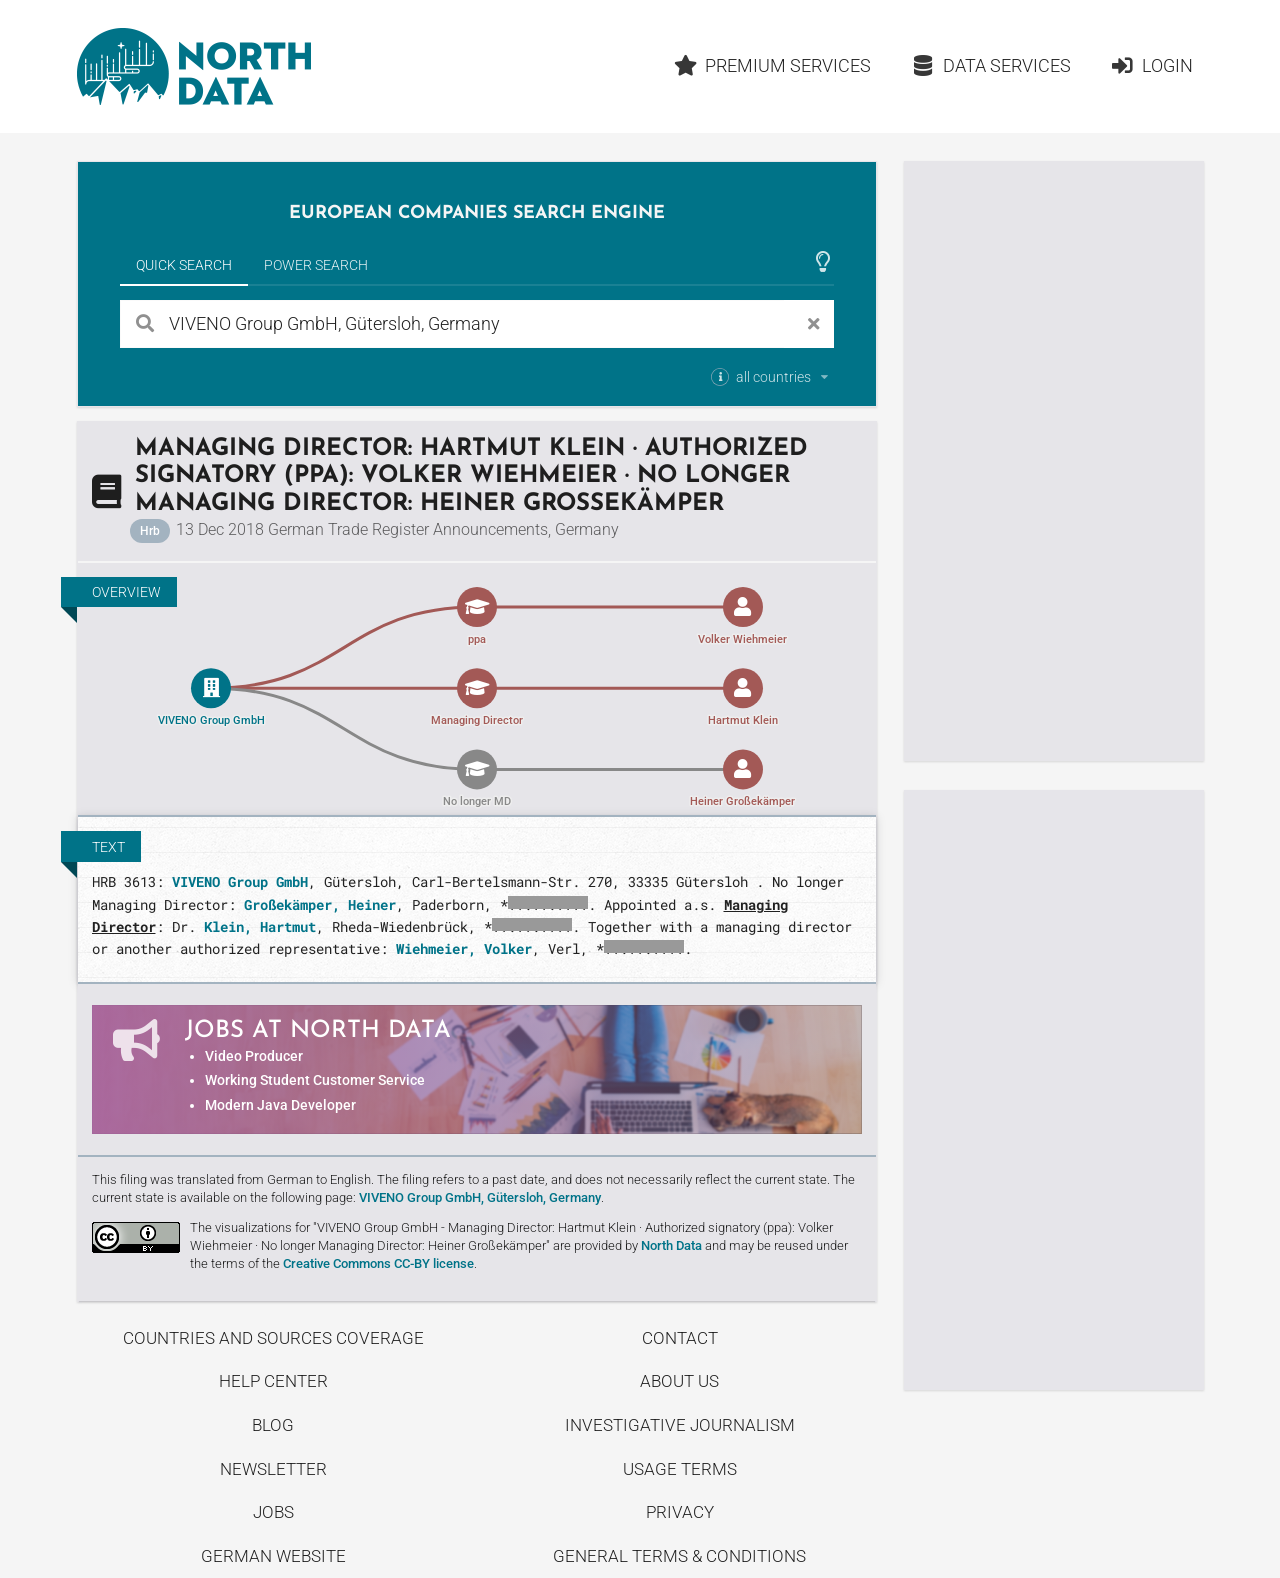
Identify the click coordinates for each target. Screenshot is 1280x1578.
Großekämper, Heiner (320, 904)
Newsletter (273, 1469)
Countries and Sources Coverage (273, 1338)
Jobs (273, 1512)
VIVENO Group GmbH (240, 881)
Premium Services (772, 65)
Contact (680, 1338)
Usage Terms (680, 1469)
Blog (273, 1425)
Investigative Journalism (680, 1425)
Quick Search (184, 265)
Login (1151, 65)
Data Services (991, 65)
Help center (273, 1381)
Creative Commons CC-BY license (378, 1263)
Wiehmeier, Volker (464, 948)
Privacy (680, 1512)
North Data (671, 1245)
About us (679, 1381)
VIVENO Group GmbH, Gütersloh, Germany (480, 1197)
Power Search (316, 265)
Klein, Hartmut (260, 926)
